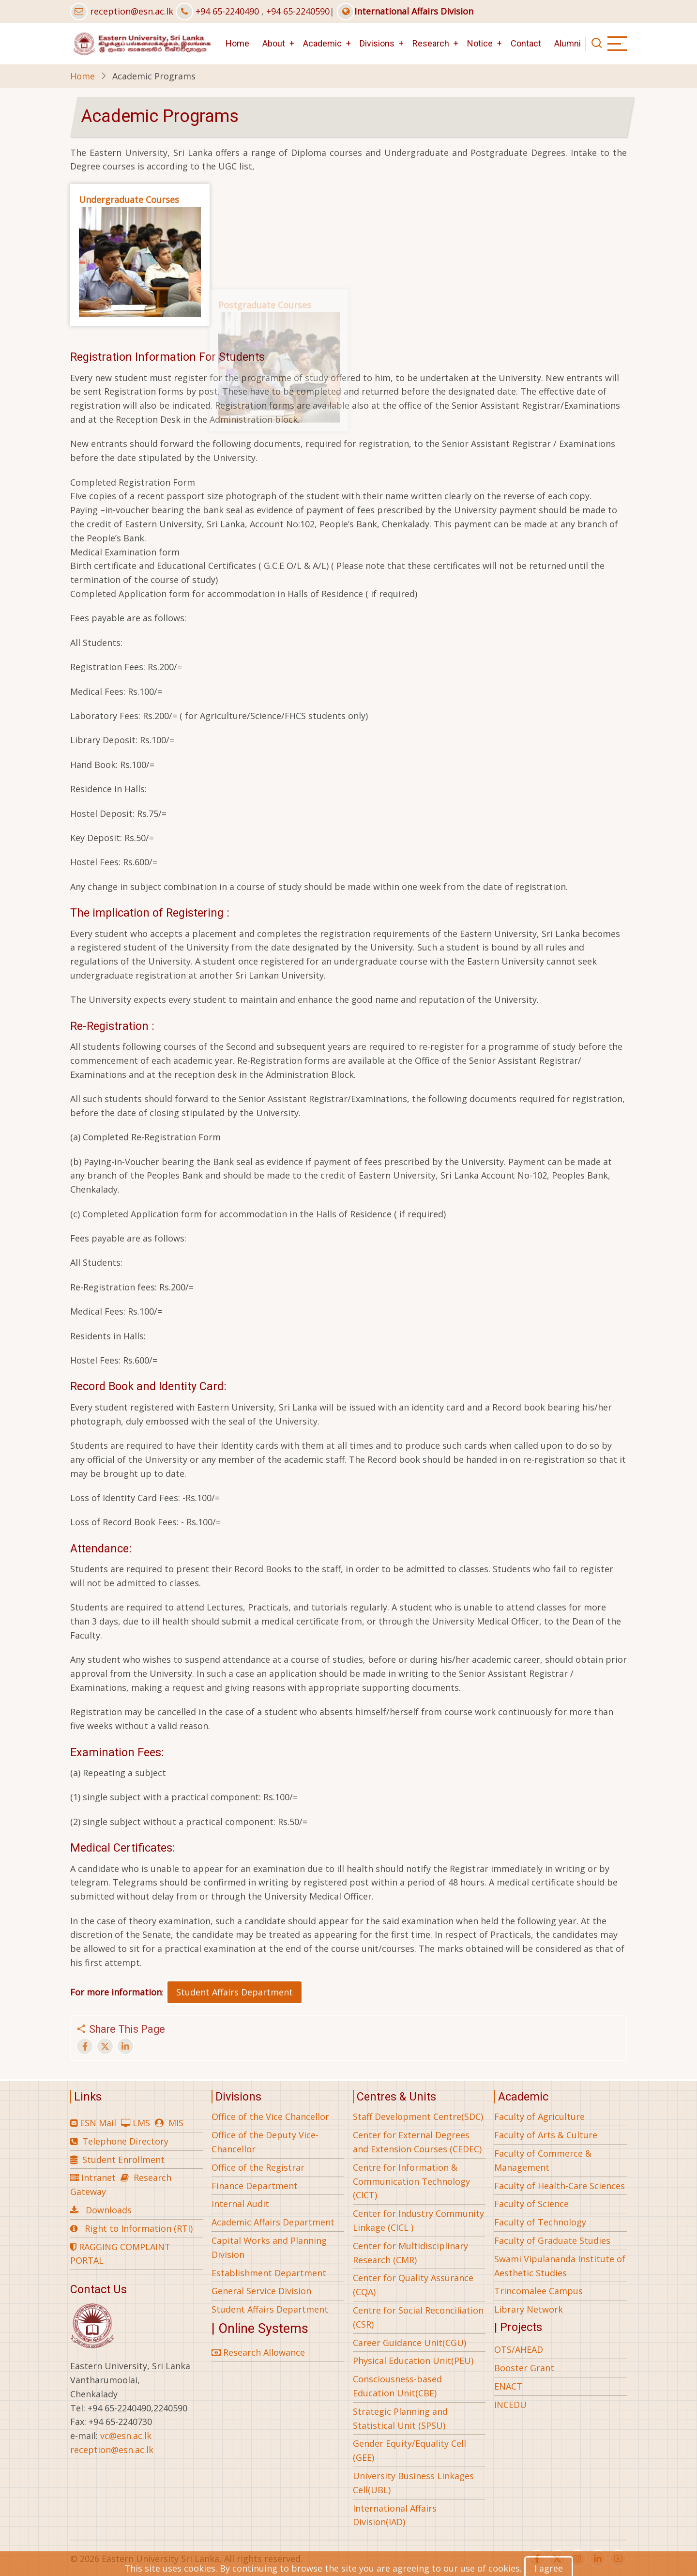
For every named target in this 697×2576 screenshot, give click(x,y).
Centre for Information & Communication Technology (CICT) (411, 2181)
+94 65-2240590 (298, 11)
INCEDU (510, 2404)
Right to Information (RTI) (139, 2228)
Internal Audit (240, 2203)
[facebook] (536, 2558)
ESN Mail (98, 2123)
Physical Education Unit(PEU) (413, 2360)
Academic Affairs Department (273, 2222)
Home (237, 43)
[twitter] (557, 2558)
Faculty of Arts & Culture (545, 2135)
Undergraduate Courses (129, 207)
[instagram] (577, 2558)
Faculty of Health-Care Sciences (559, 2186)
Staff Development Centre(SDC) (418, 2116)
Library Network (528, 2309)
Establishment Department (269, 2273)
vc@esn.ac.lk (126, 2435)
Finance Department (255, 2186)
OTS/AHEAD (518, 2349)
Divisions (377, 43)
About (273, 43)
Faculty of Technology (540, 2222)
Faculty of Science (531, 2203)
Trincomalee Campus (538, 2291)
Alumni (567, 43)
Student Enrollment (123, 2159)
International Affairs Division (405, 11)
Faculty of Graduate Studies (552, 2240)
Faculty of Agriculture (539, 2116)
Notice (480, 43)
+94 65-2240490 (227, 11)
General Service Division (261, 2291)
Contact (526, 43)
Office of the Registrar (258, 2167)
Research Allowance (258, 2352)
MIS (175, 2123)
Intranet (98, 2177)
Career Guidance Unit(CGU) (409, 2342)
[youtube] (618, 2558)
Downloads (109, 2210)
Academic (322, 43)
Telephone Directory (125, 2141)
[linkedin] (597, 2558)
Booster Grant (524, 2368)
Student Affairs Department (234, 1992)
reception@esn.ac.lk (131, 11)
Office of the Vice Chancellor (270, 2116)
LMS (141, 2123)
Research (430, 43)
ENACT (508, 2386)
